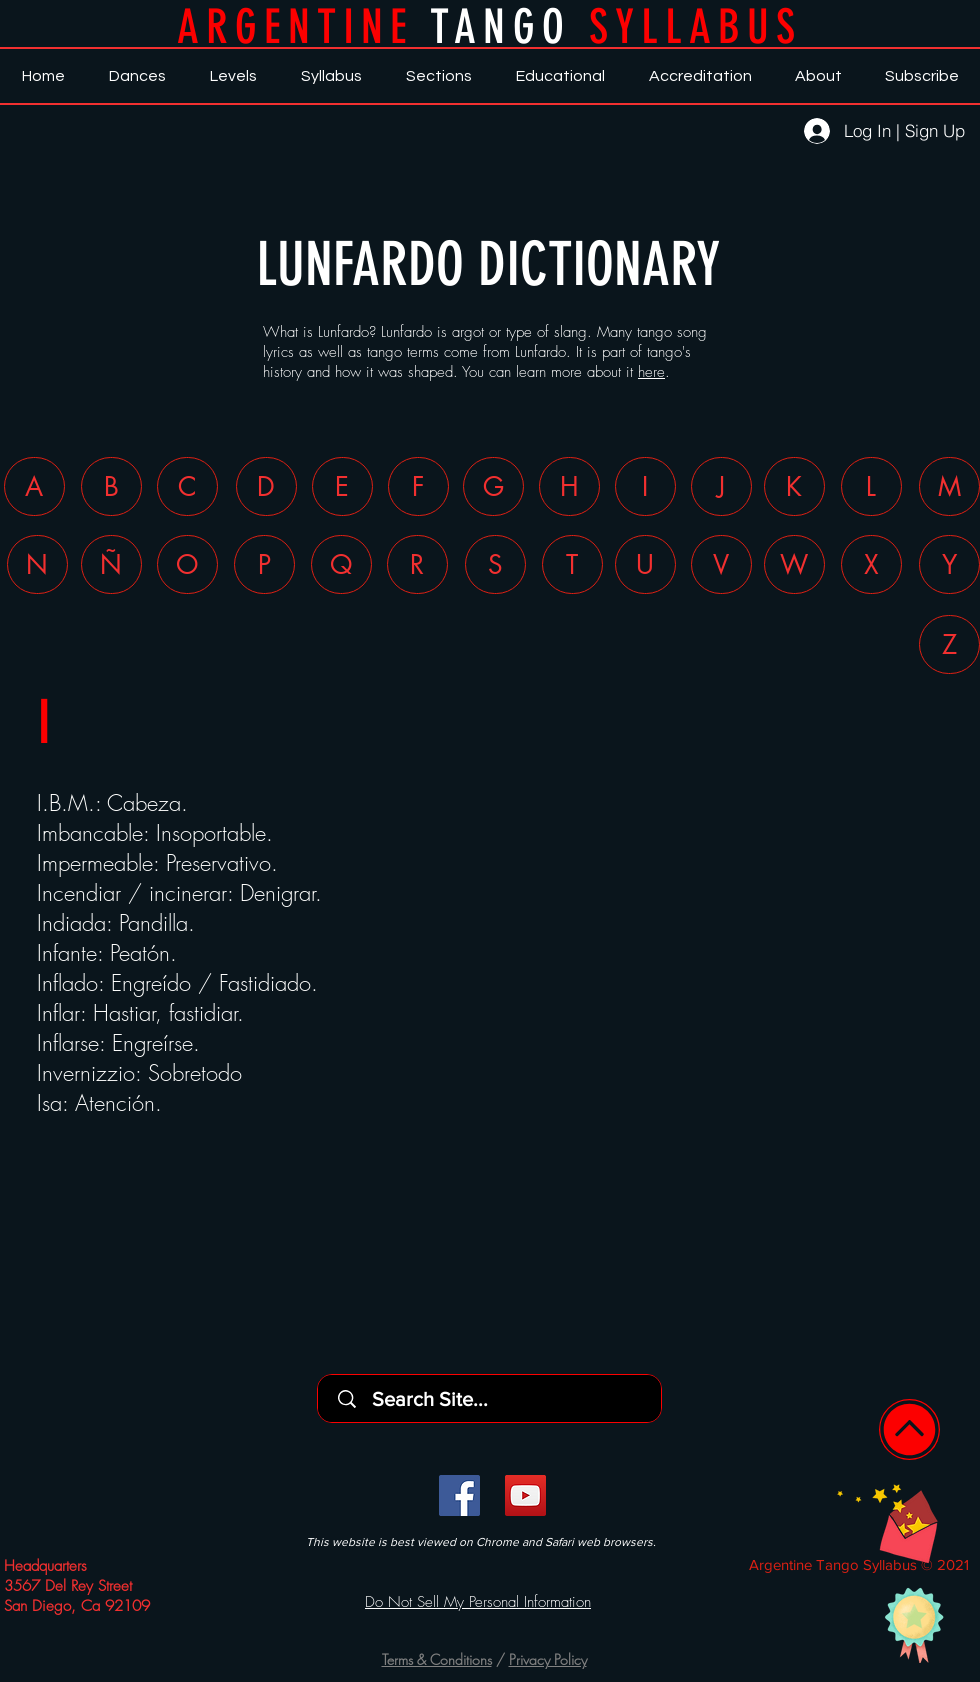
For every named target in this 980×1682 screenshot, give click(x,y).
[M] (949, 486)
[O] (187, 564)
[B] (111, 486)
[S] (495, 564)
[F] (418, 486)
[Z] (949, 644)
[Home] (909, 1429)
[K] (794, 486)
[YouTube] (525, 1495)
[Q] (341, 564)
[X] (871, 564)
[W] (794, 564)
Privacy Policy (548, 1659)
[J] (721, 486)
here (651, 372)
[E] (342, 486)
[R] (417, 564)
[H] (569, 486)
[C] (187, 486)
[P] (264, 564)
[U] (645, 564)
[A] (34, 486)
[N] (37, 564)
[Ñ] (111, 564)
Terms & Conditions (437, 1659)
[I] (645, 486)
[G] (493, 486)
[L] (871, 486)
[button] (887, 1523)
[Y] (949, 564)
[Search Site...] (495, 1398)
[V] (721, 564)
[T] (572, 564)
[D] (266, 486)
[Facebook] (459, 1495)
